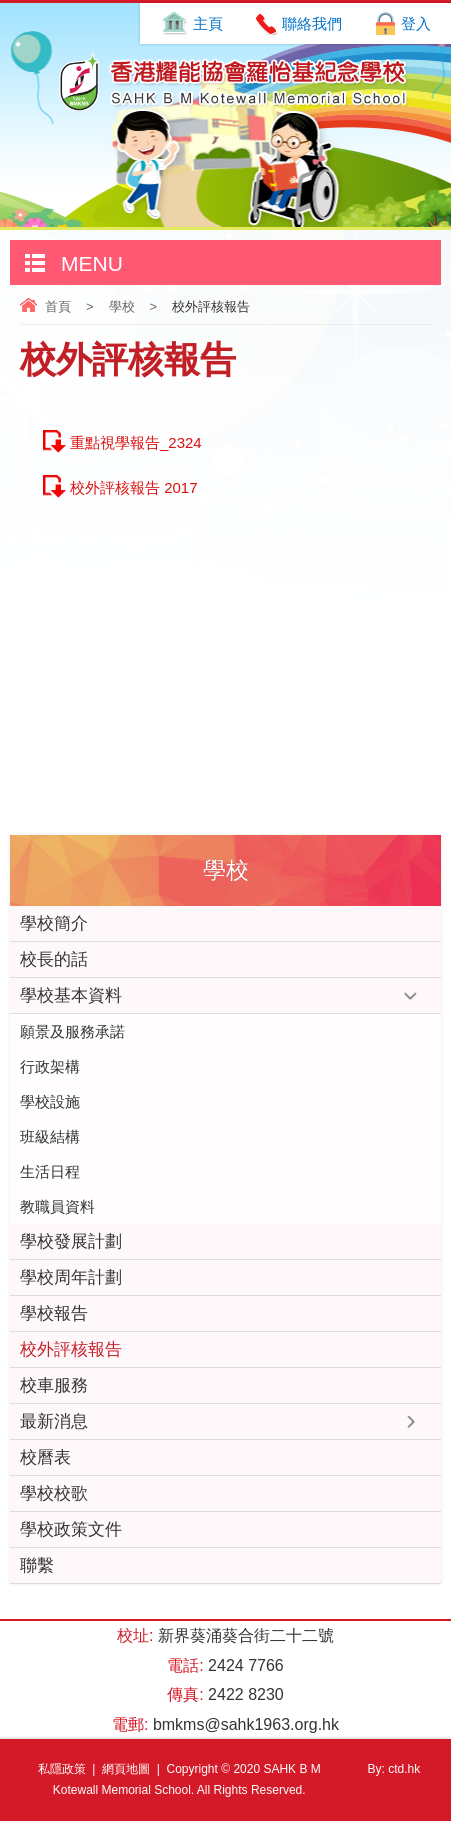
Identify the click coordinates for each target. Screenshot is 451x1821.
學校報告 (54, 1313)
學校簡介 (54, 923)
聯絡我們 (312, 23)
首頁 (58, 306)
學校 (122, 306)
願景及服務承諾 (72, 1031)
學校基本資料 (71, 995)
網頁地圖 (126, 1769)
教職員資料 (57, 1206)
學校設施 (50, 1101)
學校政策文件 (71, 1529)
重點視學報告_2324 (136, 442)
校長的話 (54, 959)
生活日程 (50, 1171)
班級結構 (50, 1136)
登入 (416, 23)
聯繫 (37, 1565)
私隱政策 (62, 1769)
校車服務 (54, 1385)
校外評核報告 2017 (134, 487)
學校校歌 (54, 1493)
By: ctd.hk (394, 1769)
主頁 (208, 23)
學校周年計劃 (71, 1277)
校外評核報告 (71, 1349)
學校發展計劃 (71, 1241)
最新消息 (54, 1421)
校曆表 (45, 1457)
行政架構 (50, 1066)
